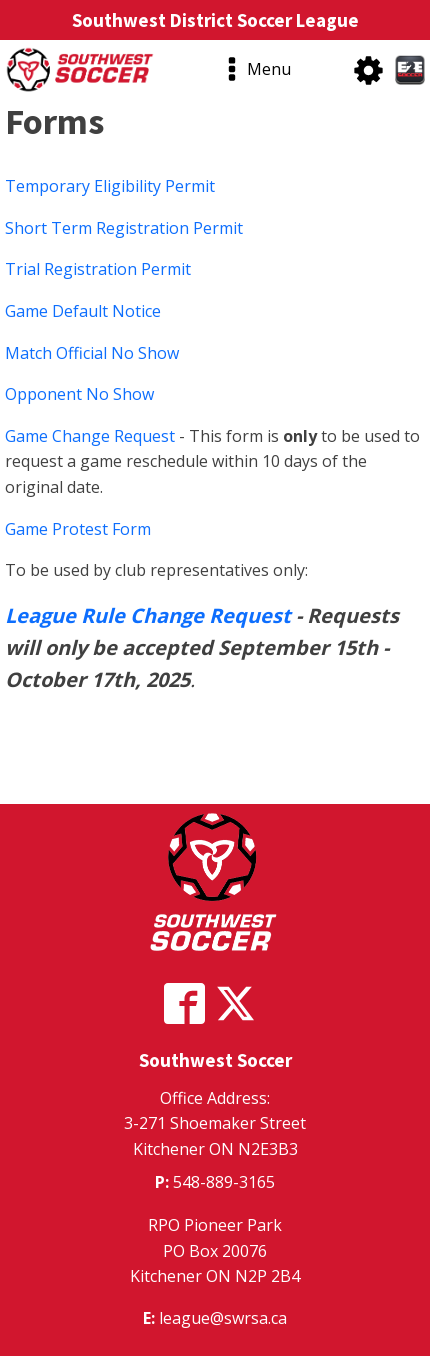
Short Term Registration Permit (124, 228)
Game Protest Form (78, 529)
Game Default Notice (83, 311)
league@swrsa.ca (223, 1318)
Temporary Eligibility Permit (110, 186)
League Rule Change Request (150, 615)
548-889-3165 (224, 1182)
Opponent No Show (79, 394)
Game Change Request (90, 436)
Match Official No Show (92, 353)
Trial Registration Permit (98, 269)
